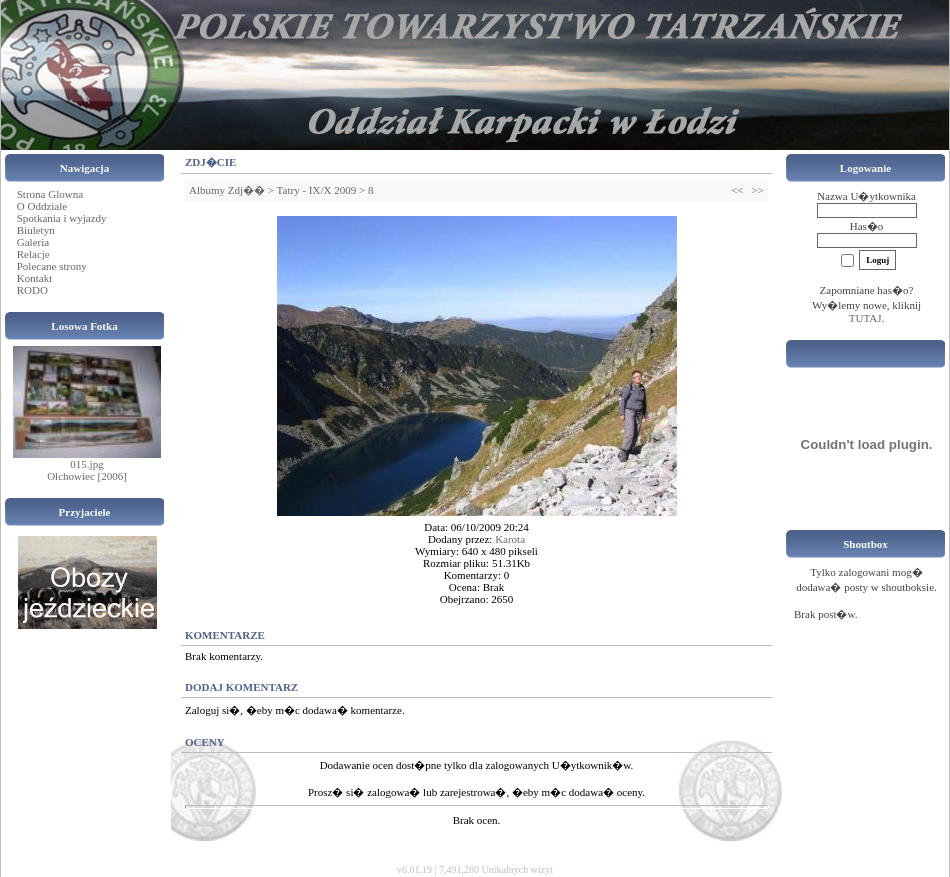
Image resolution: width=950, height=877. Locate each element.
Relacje (33, 254)
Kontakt (34, 278)
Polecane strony (52, 266)
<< (737, 190)
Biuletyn (36, 230)
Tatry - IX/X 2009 (317, 190)
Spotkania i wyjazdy (62, 218)
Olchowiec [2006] (87, 476)
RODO (32, 290)
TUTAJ (865, 318)
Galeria (33, 242)
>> (758, 190)
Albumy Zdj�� (227, 190)
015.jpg (86, 464)
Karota (510, 539)
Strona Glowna (50, 194)
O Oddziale (42, 206)
